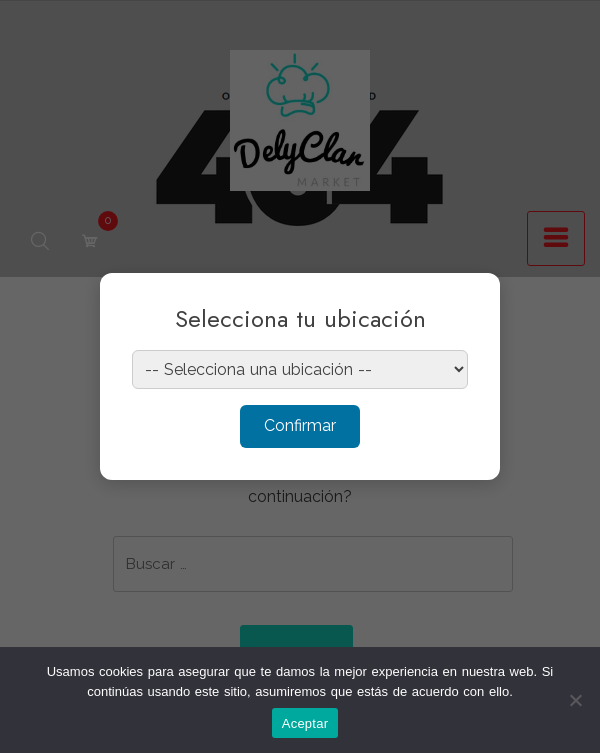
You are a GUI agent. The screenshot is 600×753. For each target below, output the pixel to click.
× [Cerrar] (465, 301)
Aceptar (305, 723)
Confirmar (300, 425)
